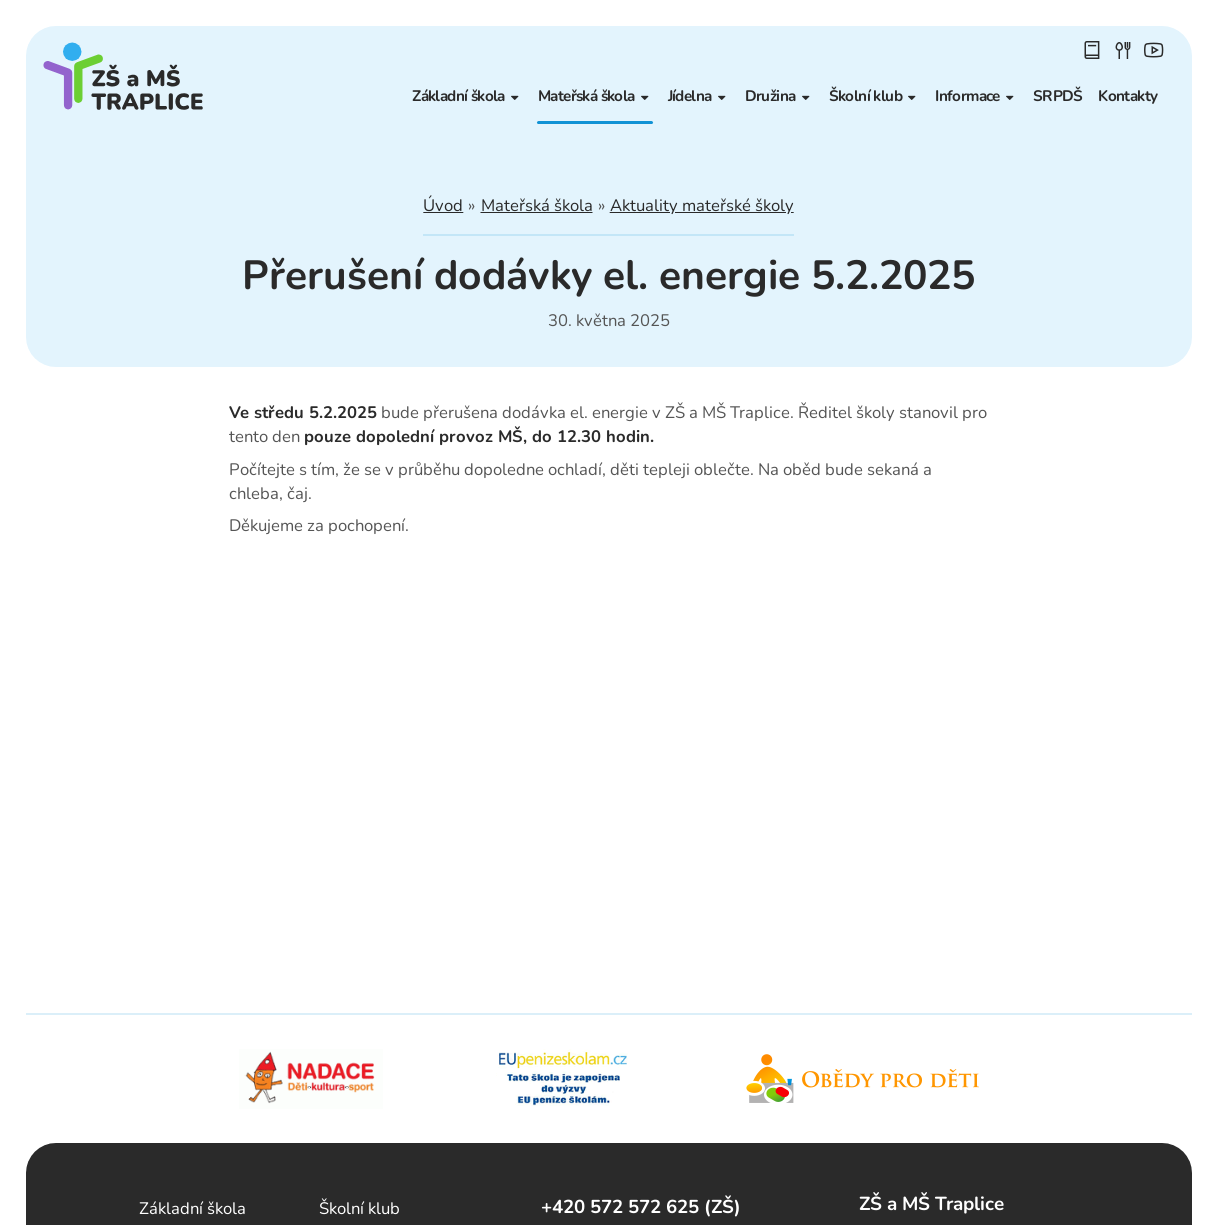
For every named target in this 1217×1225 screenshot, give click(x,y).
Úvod (443, 205)
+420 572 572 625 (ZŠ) (641, 1207)
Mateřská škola (537, 205)
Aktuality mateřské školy (702, 205)
